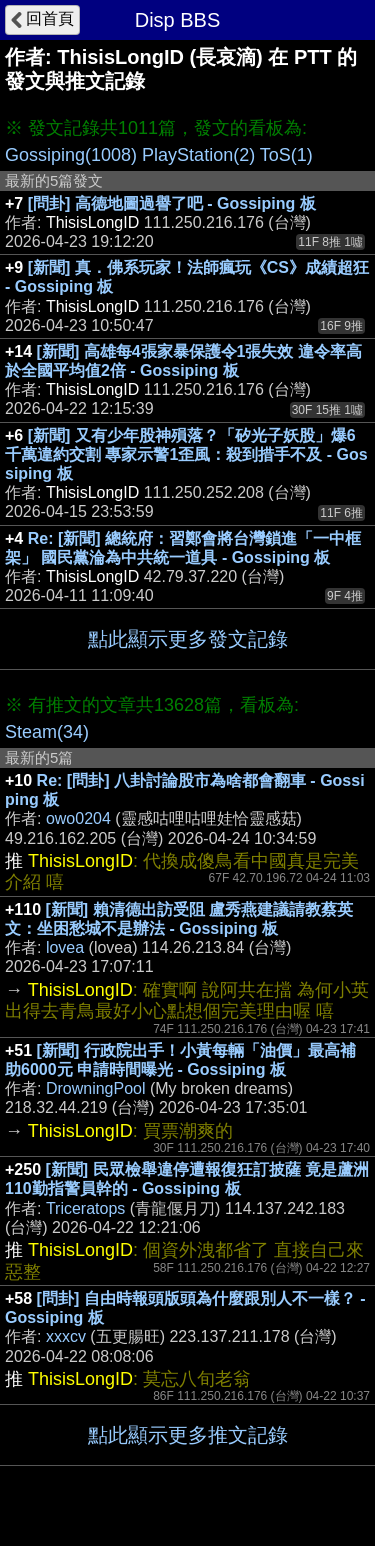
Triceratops (85, 1208)
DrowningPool (96, 1088)
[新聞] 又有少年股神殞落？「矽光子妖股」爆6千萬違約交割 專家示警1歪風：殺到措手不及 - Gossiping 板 (186, 454)
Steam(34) (47, 732)
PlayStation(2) (198, 155)
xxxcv (66, 1336)
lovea (65, 947)
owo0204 (78, 818)
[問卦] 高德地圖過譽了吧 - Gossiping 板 (172, 203)
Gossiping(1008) (71, 155)
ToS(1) (286, 155)
